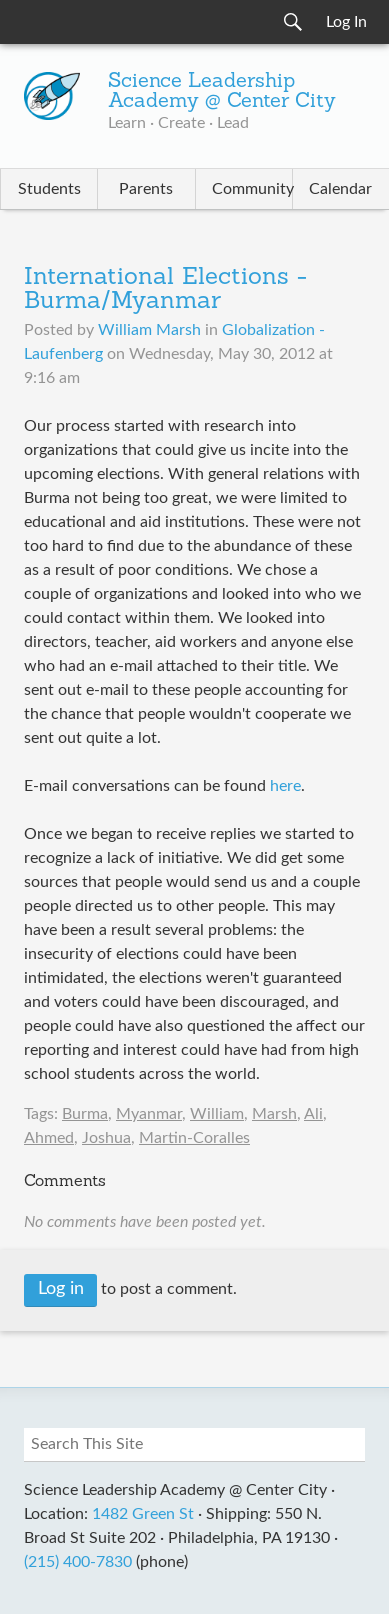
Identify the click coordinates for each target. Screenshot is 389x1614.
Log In (346, 22)
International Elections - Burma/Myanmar (165, 290)
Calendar (340, 189)
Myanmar (149, 1114)
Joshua (106, 1138)
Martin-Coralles (194, 1138)
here (285, 786)
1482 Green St (143, 1514)
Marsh (274, 1114)
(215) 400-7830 (78, 1562)
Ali (313, 1114)
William (217, 1114)
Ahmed (49, 1138)
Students (49, 189)
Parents (146, 189)
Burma (85, 1114)
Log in (61, 1289)
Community (252, 189)
